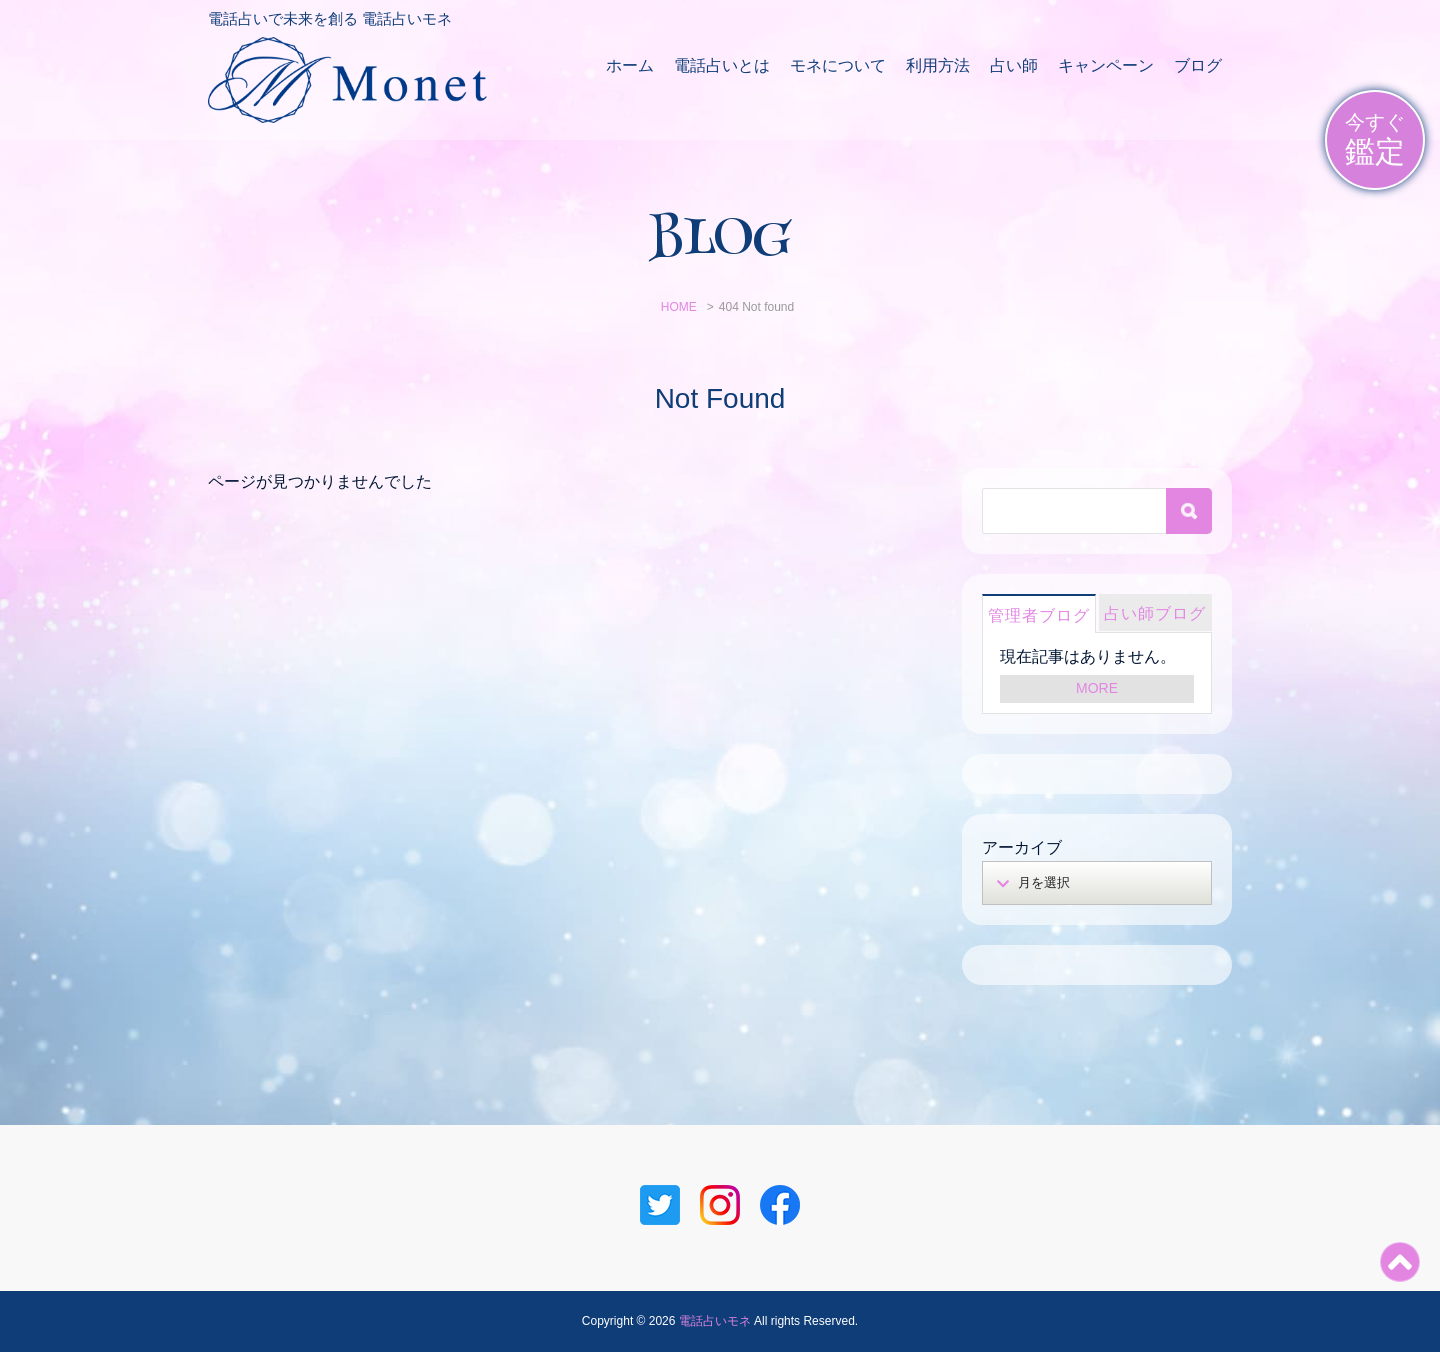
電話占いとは (722, 65)
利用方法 (938, 65)
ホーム (630, 65)
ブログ (1198, 65)
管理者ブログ (1039, 615)
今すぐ (1375, 140)
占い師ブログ (1155, 613)
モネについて (838, 65)
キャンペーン (1106, 65)
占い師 (1014, 65)
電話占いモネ (715, 1321)
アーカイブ (1022, 847)
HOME (679, 307)
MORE (1097, 688)
